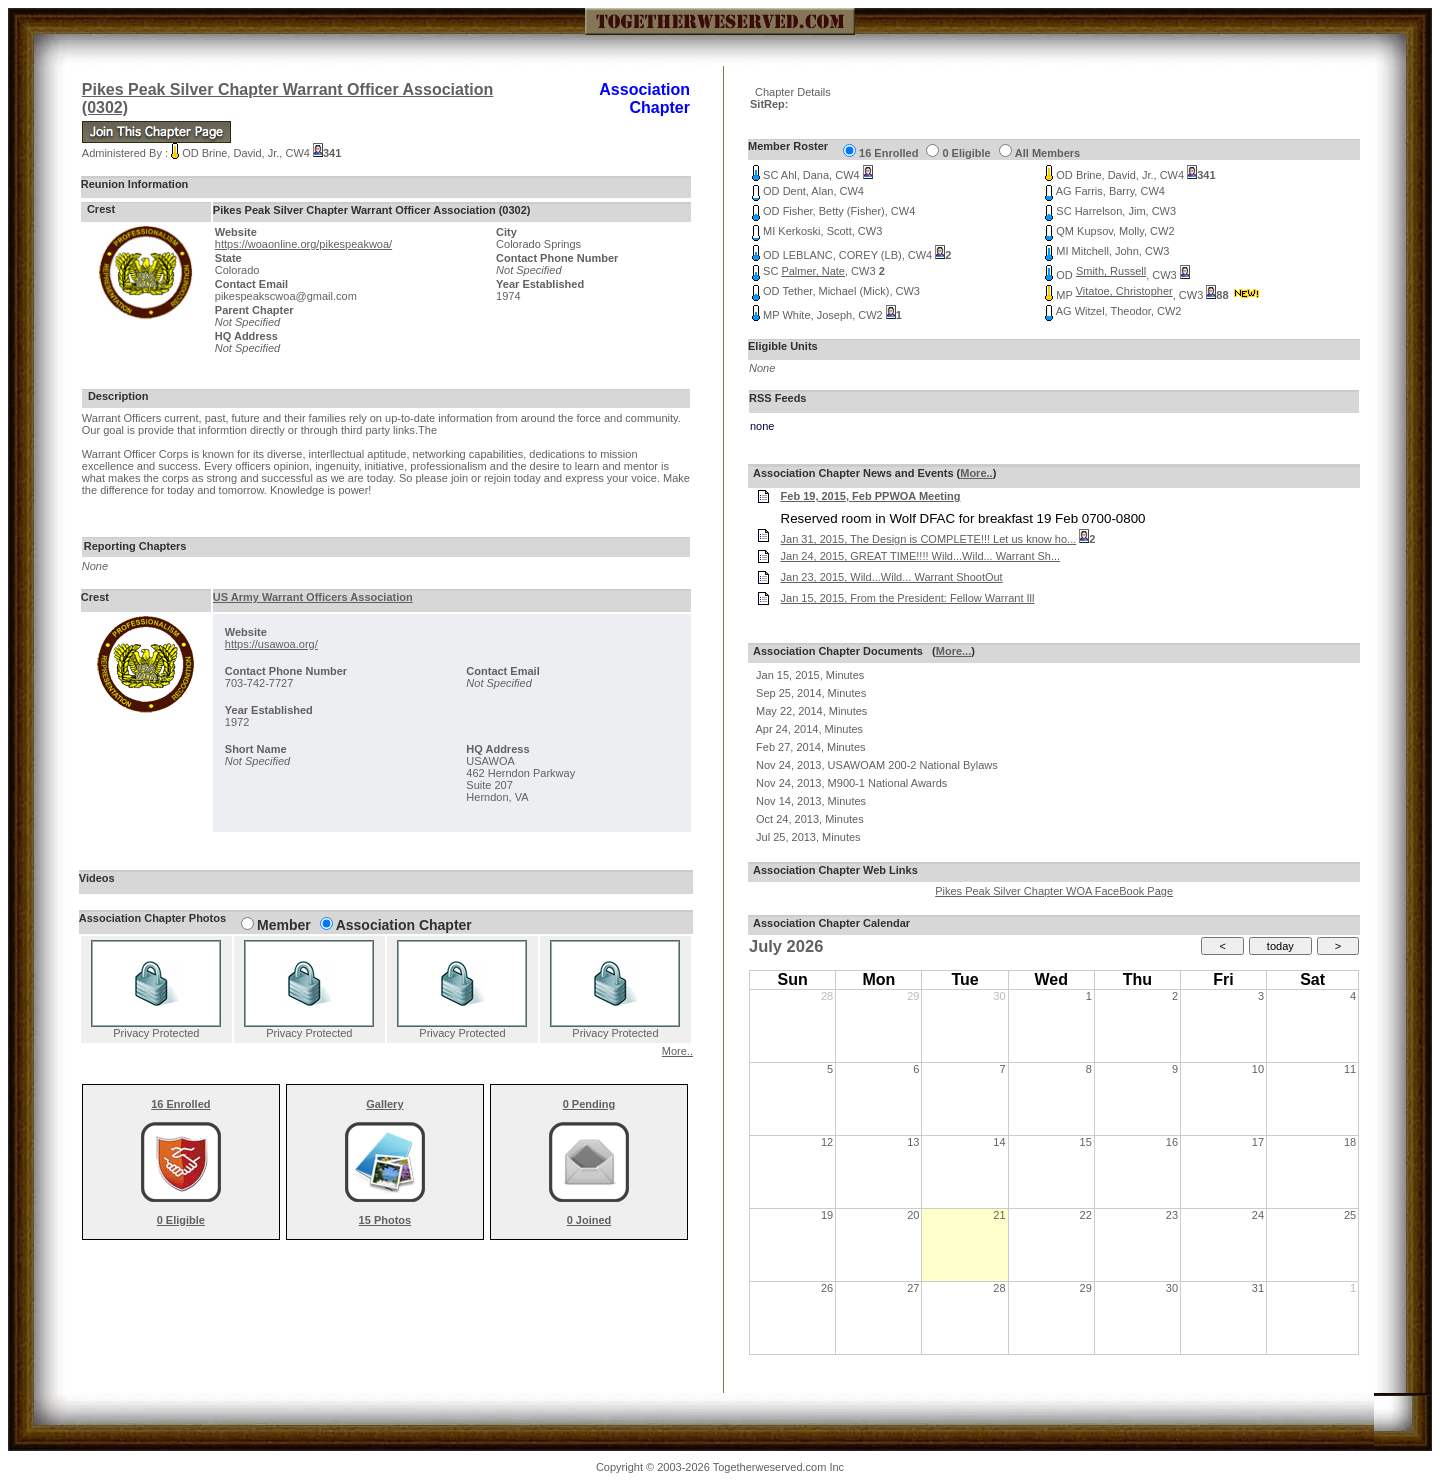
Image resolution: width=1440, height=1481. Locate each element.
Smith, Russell (1111, 271)
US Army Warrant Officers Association (313, 597)
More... (953, 651)
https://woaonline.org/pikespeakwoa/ (303, 244)
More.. (677, 1051)
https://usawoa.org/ (271, 644)
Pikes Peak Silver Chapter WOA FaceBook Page (1054, 891)
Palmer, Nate (813, 271)
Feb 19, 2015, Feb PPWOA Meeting (871, 496)
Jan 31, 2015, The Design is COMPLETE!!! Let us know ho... (929, 539)
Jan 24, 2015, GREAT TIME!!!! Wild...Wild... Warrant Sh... (921, 556)
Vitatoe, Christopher (1124, 291)
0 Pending (589, 1104)
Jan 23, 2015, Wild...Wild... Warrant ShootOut (892, 577)
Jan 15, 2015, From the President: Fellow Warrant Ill (908, 598)
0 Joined (589, 1220)
